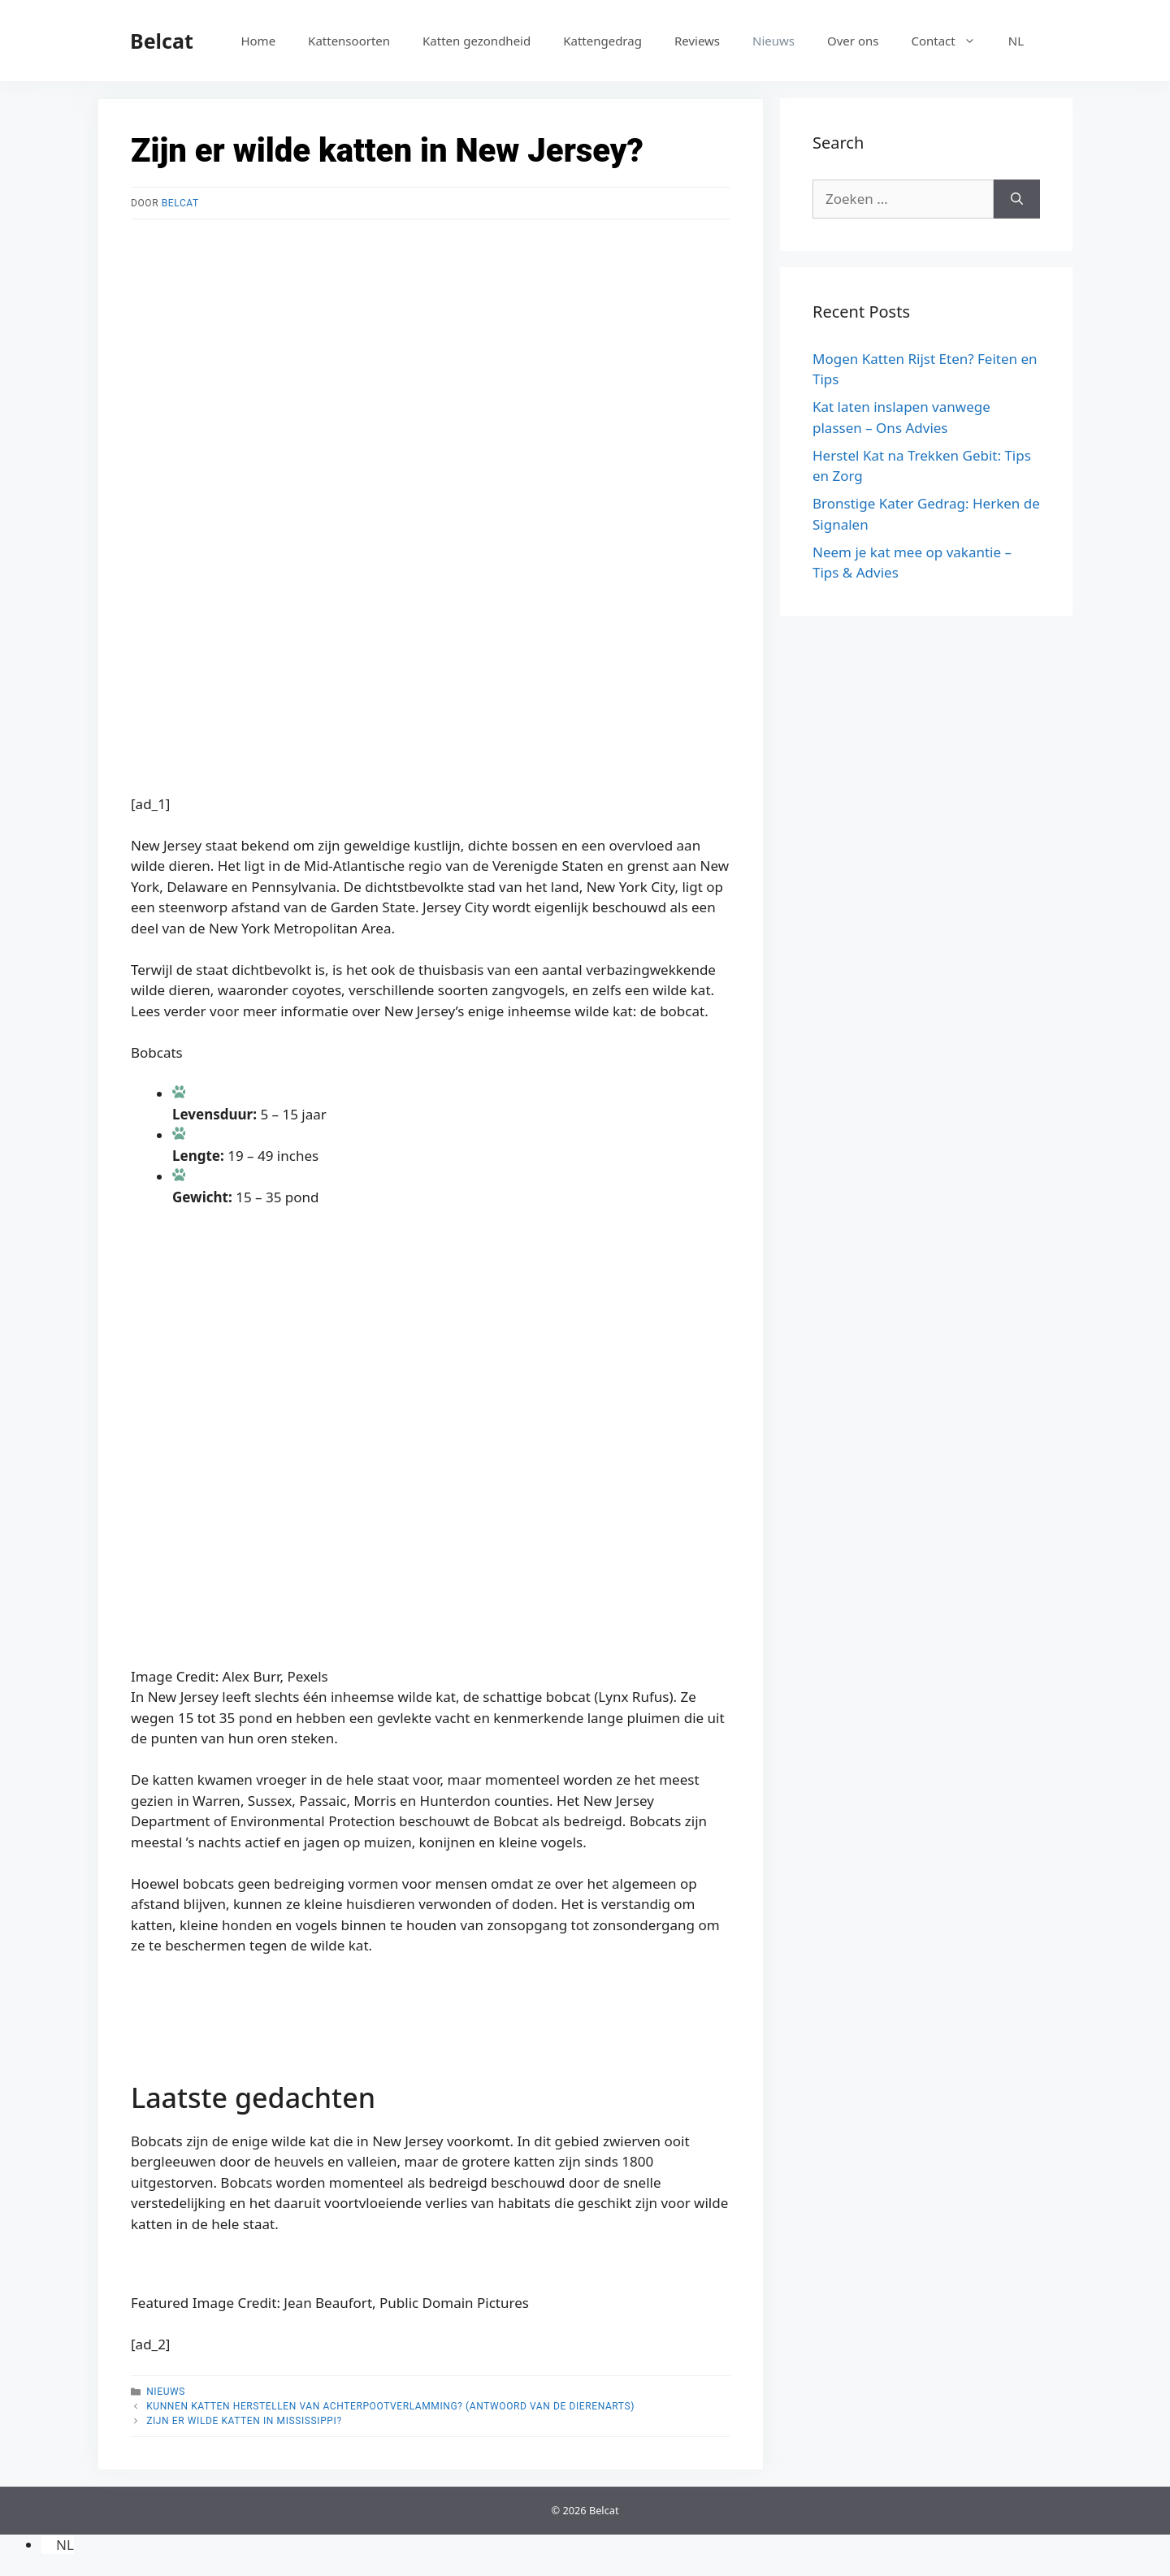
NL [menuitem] (65, 2544)
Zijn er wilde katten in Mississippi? (243, 2421)
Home (257, 40)
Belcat (161, 40)
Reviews (697, 40)
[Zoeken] (1017, 199)
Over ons (852, 40)
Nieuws (773, 40)
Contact (951, 40)
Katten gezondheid (476, 40)
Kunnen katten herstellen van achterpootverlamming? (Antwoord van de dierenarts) (390, 2406)
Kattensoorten (349, 40)
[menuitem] (1016, 40)
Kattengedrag (602, 40)
